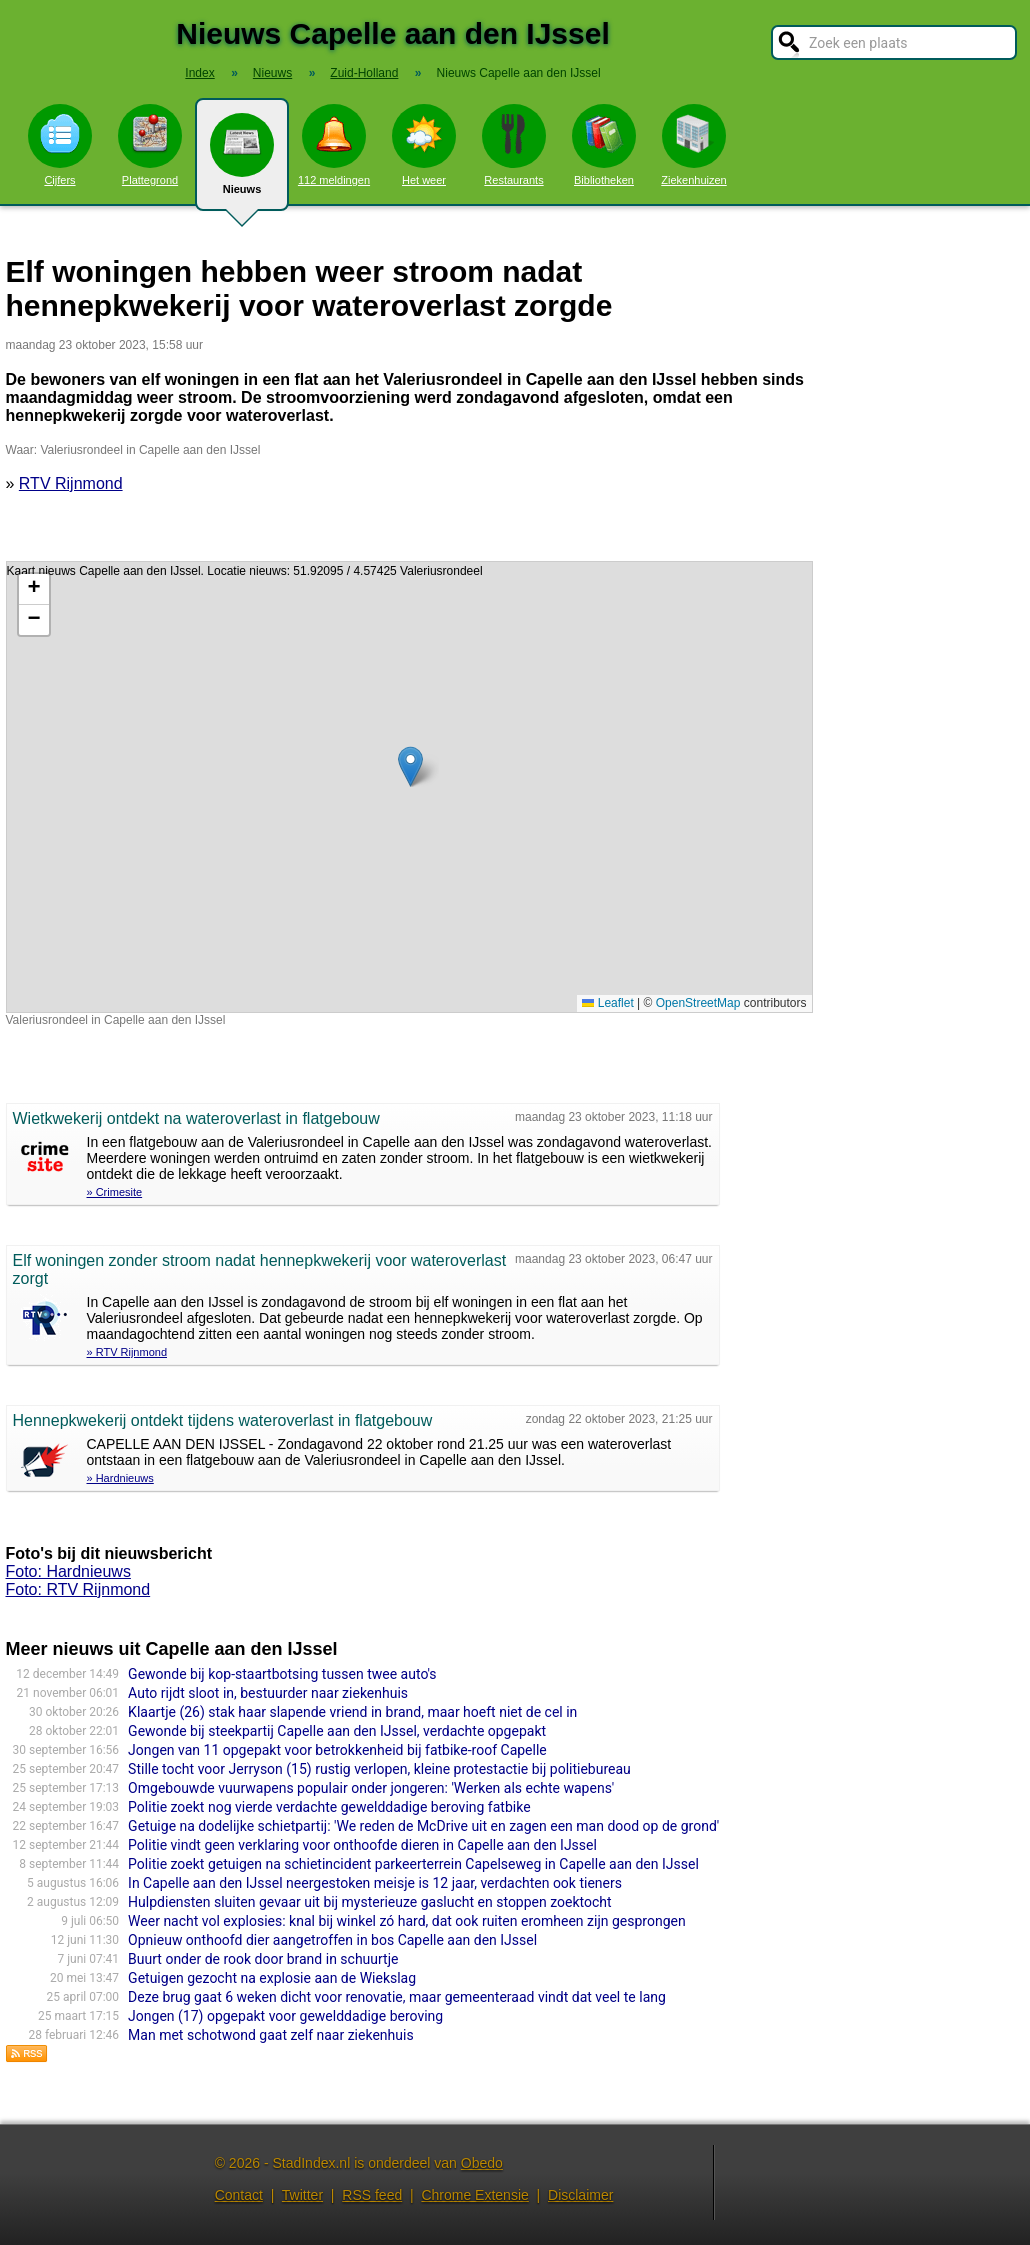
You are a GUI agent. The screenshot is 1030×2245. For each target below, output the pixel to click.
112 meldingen (334, 145)
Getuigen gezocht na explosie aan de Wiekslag (272, 1978)
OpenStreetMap (698, 1003)
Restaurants (514, 145)
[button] (410, 766)
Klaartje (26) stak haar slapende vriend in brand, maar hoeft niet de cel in (352, 1712)
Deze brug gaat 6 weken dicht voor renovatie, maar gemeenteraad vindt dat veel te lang (397, 1997)
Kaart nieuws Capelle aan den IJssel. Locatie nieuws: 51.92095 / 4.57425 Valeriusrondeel (407, 787)
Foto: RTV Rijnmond (78, 1589)
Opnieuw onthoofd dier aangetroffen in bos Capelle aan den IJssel (332, 1940)
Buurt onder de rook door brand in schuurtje (263, 1959)
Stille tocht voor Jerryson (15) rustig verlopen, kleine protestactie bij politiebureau (379, 1769)
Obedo (482, 2163)
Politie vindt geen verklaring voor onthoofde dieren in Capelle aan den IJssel (362, 1845)
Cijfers (60, 145)
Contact (239, 2195)
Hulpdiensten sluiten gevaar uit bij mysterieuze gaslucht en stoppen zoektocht (370, 1902)
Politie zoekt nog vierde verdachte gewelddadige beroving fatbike (329, 1807)
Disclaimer (580, 2195)
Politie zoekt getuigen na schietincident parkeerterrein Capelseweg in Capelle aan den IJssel (413, 1864)
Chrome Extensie (474, 2195)
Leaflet (607, 1003)
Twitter (302, 2195)
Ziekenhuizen (693, 145)
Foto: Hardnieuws (68, 1571)
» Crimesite (115, 1192)
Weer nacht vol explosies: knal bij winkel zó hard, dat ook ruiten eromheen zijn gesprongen (407, 1921)
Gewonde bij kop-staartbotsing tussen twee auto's (282, 1674)
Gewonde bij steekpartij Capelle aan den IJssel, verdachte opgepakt (337, 1731)
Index (199, 73)
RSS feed (372, 2195)
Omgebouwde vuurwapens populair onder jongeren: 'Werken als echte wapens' (371, 1788)
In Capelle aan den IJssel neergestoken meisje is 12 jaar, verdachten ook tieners (375, 1883)
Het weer (424, 145)
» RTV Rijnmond (127, 1352)
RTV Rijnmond (71, 483)
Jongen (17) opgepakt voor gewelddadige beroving (285, 2016)
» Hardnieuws (120, 1478)
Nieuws (242, 162)
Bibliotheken (604, 145)
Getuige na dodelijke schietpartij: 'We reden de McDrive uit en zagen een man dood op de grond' (423, 1826)
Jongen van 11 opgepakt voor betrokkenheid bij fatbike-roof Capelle (337, 1750)
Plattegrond (150, 145)
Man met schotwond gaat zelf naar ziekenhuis (271, 2035)
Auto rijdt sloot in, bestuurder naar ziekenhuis (268, 1693)
